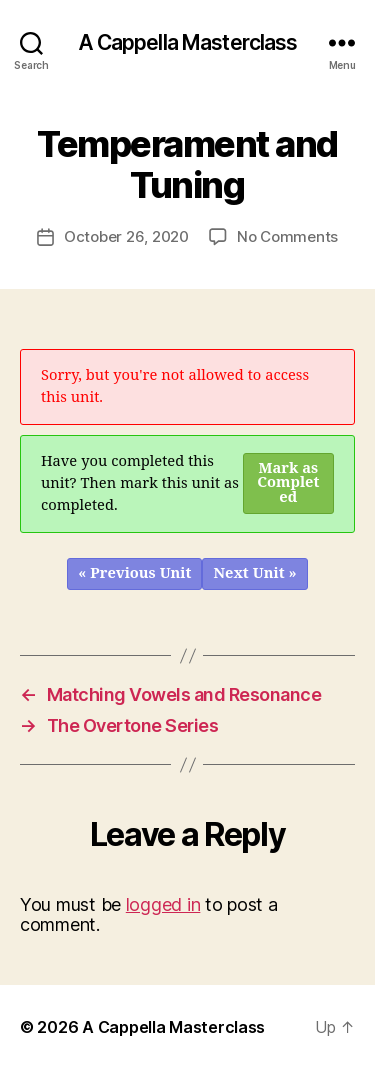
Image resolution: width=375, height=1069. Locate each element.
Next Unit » (254, 573)
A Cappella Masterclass (188, 42)
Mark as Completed (288, 483)
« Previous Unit (134, 573)
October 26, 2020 (126, 236)
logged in (163, 904)
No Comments (287, 236)
